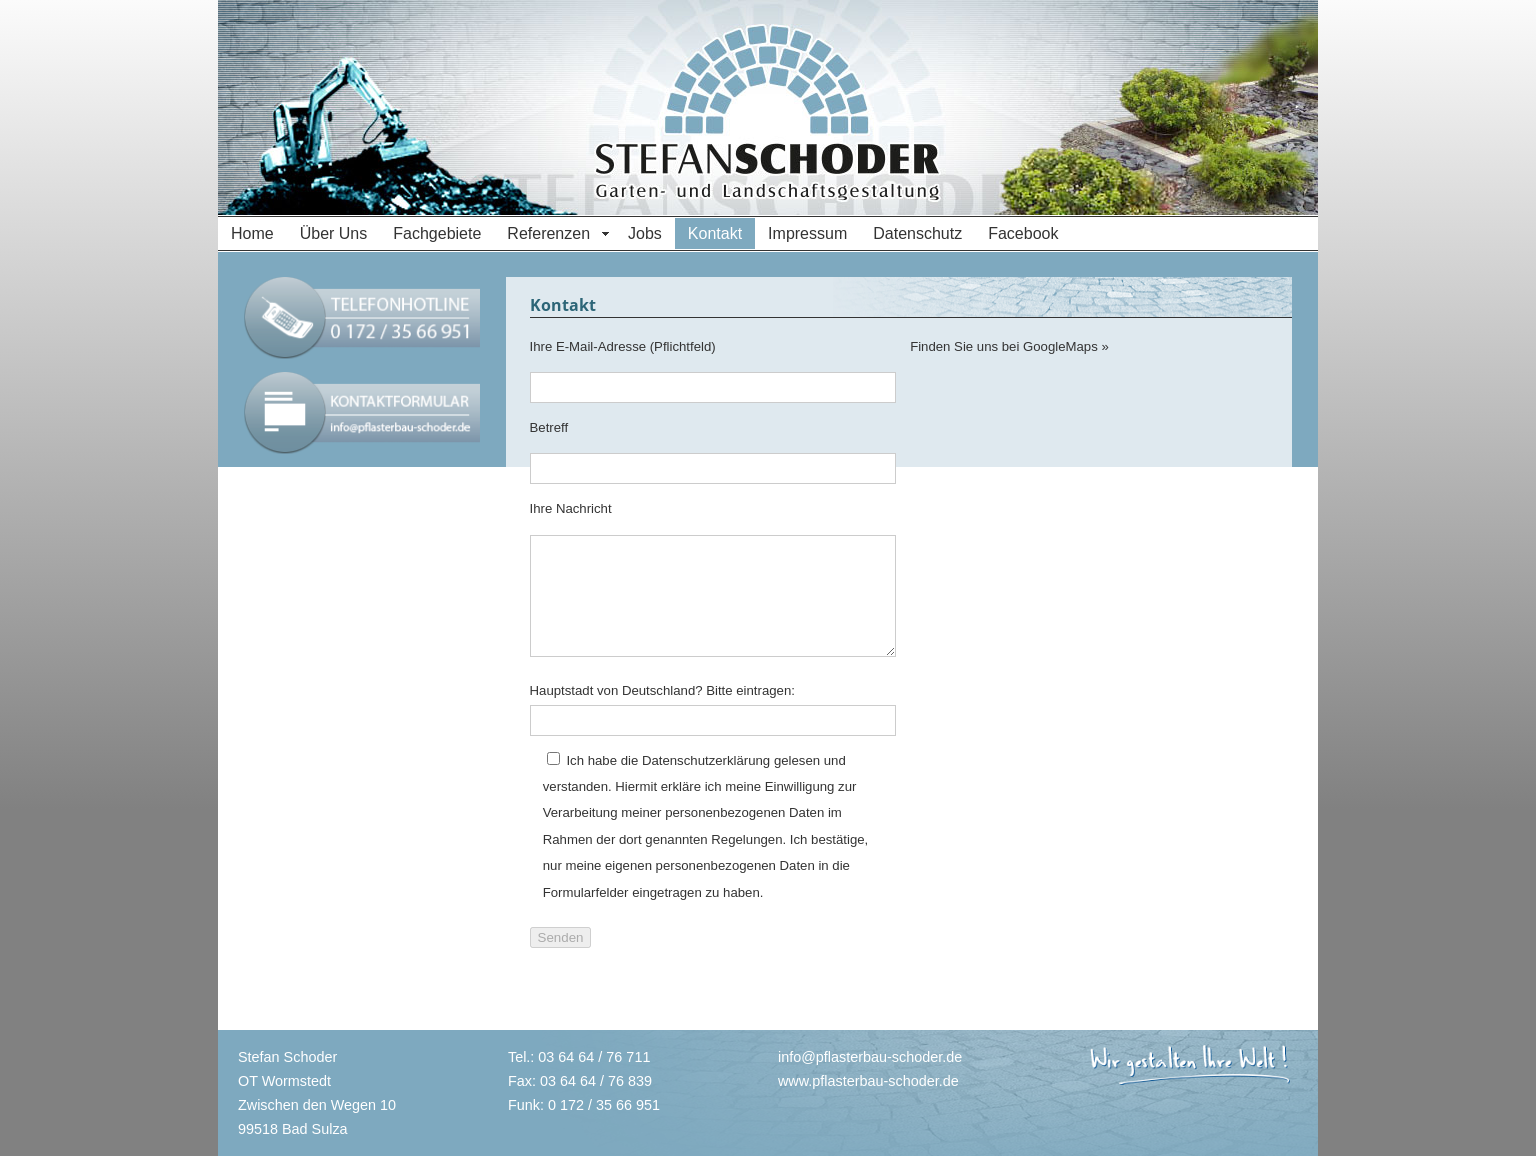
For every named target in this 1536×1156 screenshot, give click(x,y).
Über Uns (334, 233)
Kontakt (715, 233)
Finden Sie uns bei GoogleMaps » (1009, 346)
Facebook (1023, 233)
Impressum (807, 233)
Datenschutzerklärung (706, 760)
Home (252, 233)
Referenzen (548, 233)
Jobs (645, 233)
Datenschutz (917, 233)
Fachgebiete (437, 233)
